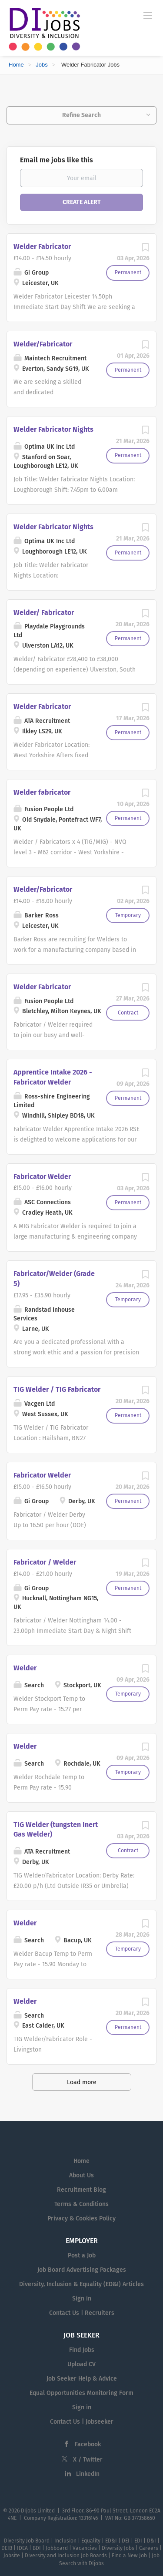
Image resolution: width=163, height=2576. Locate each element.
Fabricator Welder (42, 1176)
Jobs (41, 64)
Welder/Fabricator (42, 344)
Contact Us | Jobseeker (81, 2421)
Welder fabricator (41, 792)
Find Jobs (81, 2350)
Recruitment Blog (81, 2189)
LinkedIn (88, 2474)
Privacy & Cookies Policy (81, 2218)
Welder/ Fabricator (43, 612)
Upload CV (81, 2364)
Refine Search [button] (81, 115)
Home (16, 64)
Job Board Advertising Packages (81, 2270)
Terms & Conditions (81, 2204)
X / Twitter (88, 2459)
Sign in (81, 2298)
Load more (81, 2082)
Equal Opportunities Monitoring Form (81, 2393)
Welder (25, 1668)
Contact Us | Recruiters (81, 2313)
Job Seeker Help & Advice (82, 2378)
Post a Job (82, 2255)
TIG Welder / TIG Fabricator (56, 1389)
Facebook (88, 2444)
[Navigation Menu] (147, 15)
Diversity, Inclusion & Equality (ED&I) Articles (81, 2284)
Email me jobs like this (56, 160)
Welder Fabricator (42, 246)
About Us (81, 2175)
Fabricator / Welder (44, 1562)
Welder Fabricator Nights (53, 429)
